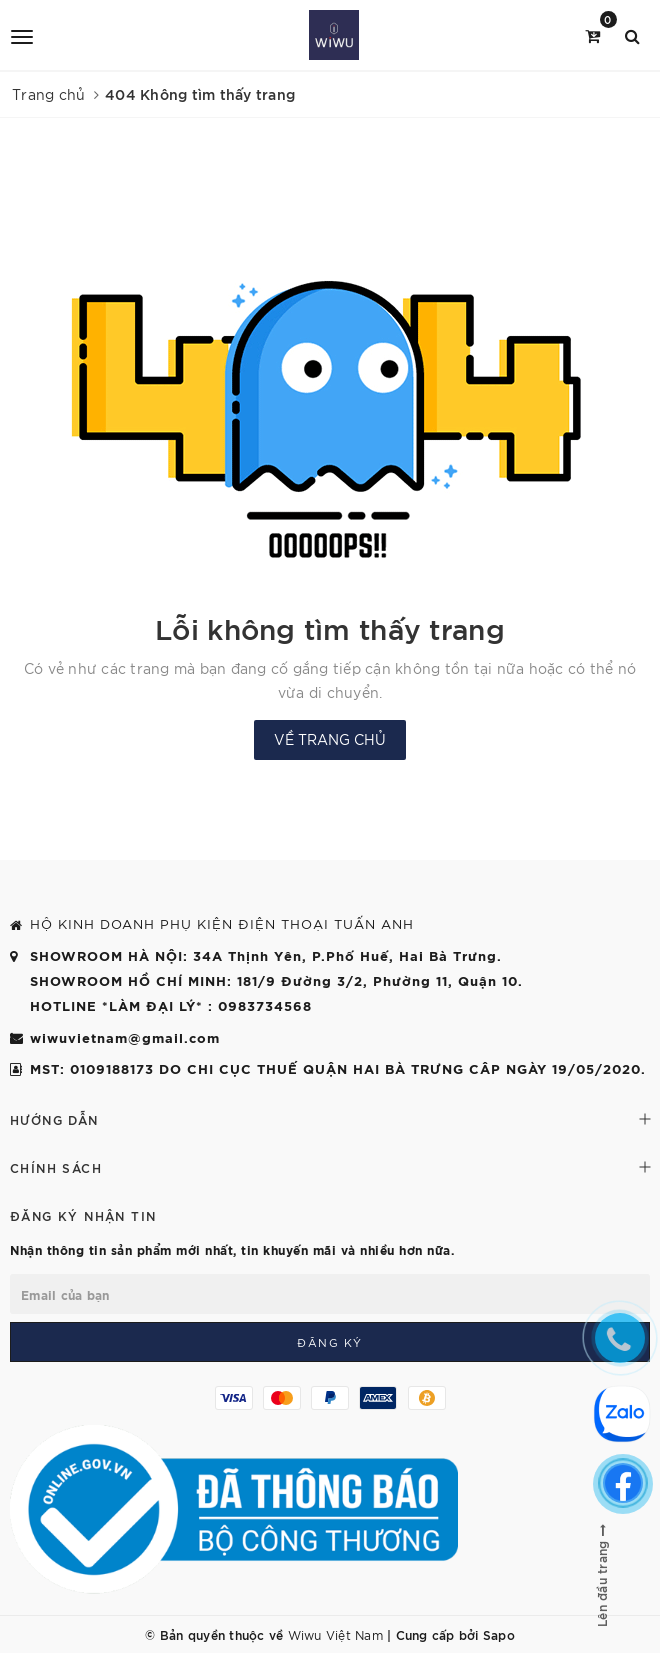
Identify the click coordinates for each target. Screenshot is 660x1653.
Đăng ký (330, 1342)
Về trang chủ (330, 739)
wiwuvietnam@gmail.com (125, 1037)
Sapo (499, 1634)
